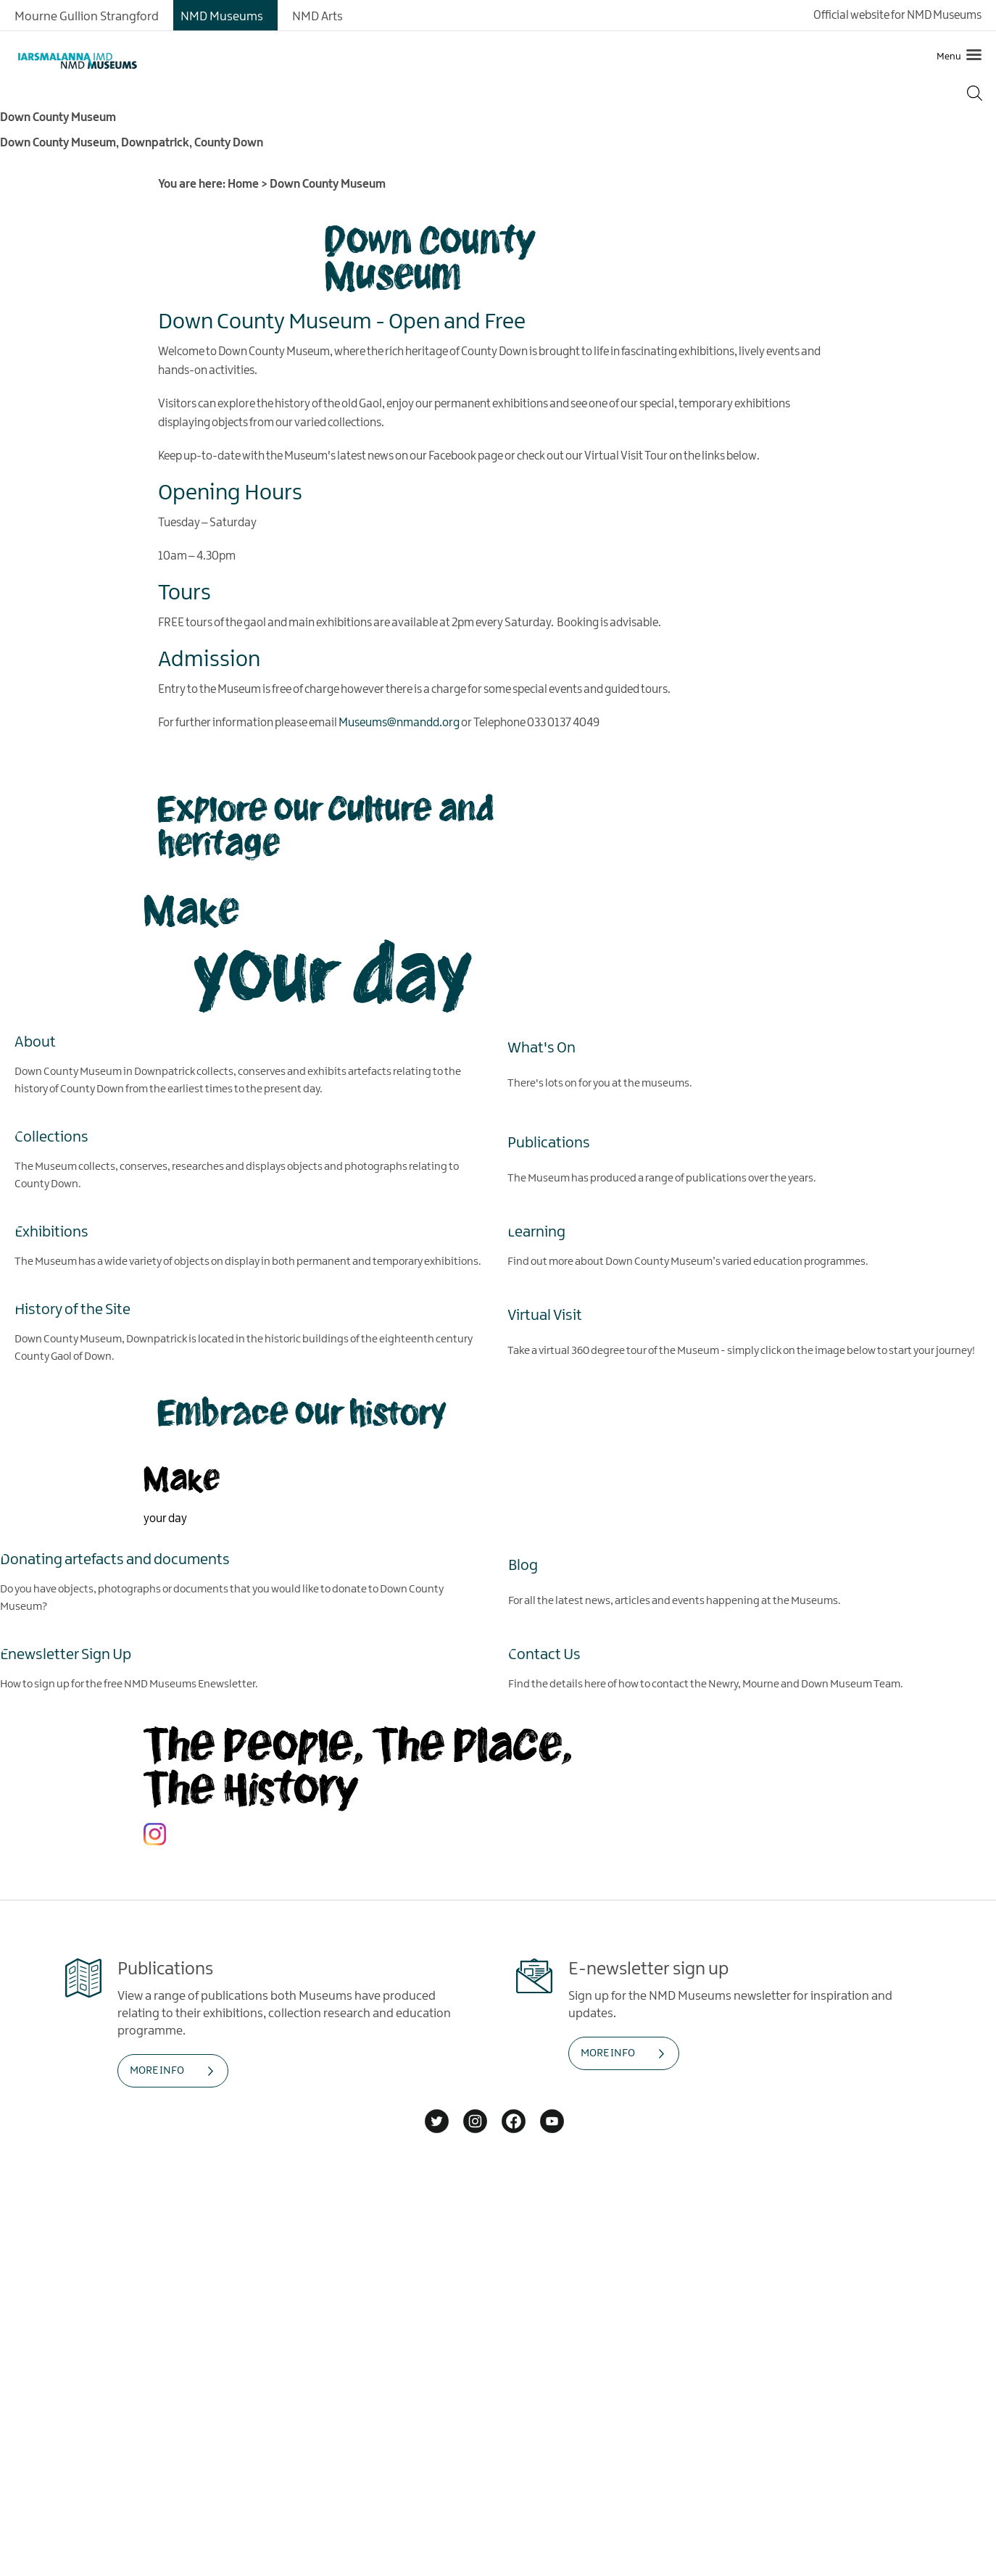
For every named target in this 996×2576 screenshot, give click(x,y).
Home (243, 184)
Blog (523, 1565)
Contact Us (544, 1654)
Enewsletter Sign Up (65, 1654)
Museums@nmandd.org (399, 723)
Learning (536, 1231)
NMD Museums (221, 16)
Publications (548, 1142)
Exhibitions (51, 1231)
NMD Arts (317, 16)
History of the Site (72, 1309)
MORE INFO (157, 2070)
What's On (541, 1047)
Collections (51, 1136)
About (35, 1042)
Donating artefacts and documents (115, 1559)
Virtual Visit (544, 1315)
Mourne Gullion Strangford (86, 16)
